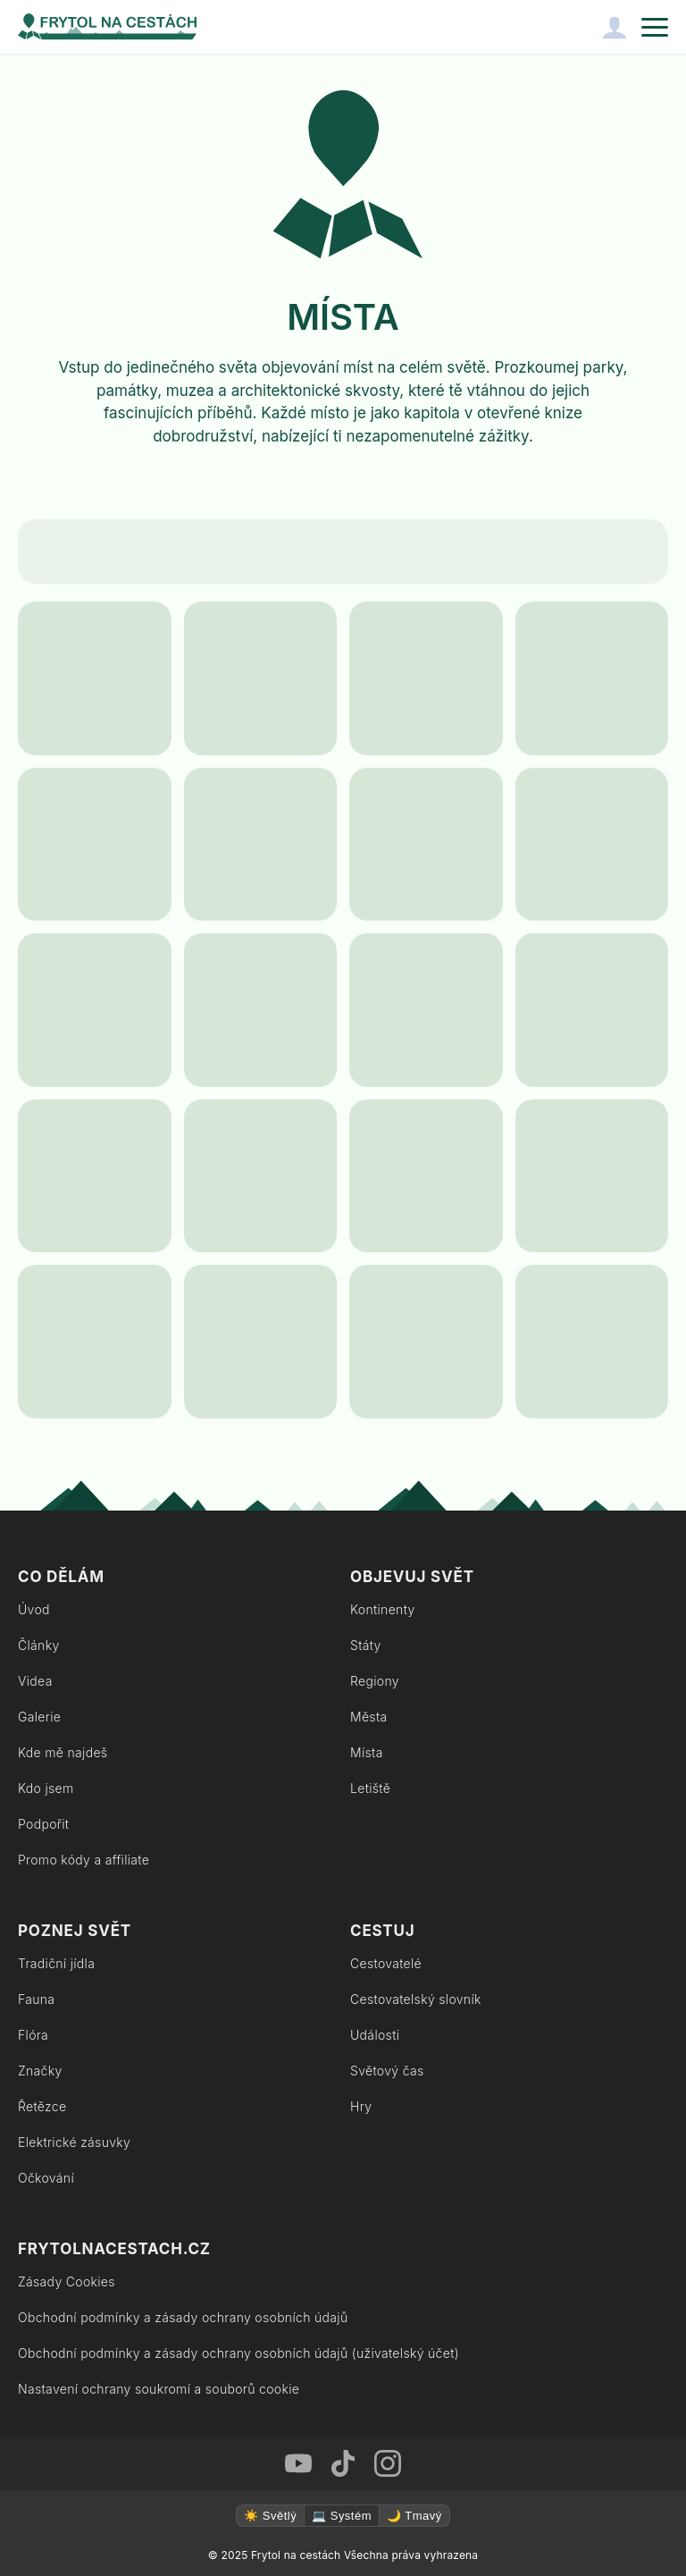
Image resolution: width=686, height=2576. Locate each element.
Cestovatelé (386, 1963)
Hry (361, 2106)
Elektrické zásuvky (74, 2142)
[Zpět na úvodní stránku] (107, 27)
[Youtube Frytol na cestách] (298, 2463)
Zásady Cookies (66, 2281)
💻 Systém (342, 2515)
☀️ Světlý (270, 2515)
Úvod (34, 1609)
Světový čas (386, 2070)
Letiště (370, 1788)
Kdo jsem (46, 1788)
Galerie (39, 1716)
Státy (365, 1645)
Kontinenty (382, 1609)
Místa (366, 1752)
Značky (40, 2070)
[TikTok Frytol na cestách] (343, 2463)
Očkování (46, 2177)
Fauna (36, 1999)
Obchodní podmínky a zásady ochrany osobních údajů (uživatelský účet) (238, 2353)
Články (39, 1645)
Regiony (374, 1680)
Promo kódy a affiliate (83, 1859)
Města (369, 1716)
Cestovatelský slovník (415, 1999)
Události (374, 2034)
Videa (35, 1680)
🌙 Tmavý (414, 2515)
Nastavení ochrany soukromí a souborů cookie (158, 2388)
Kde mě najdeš (62, 1752)
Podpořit (43, 1823)
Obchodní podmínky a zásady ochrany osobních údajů (182, 2317)
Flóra (33, 2034)
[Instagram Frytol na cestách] (388, 2463)
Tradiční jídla (56, 1963)
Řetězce (42, 2106)
